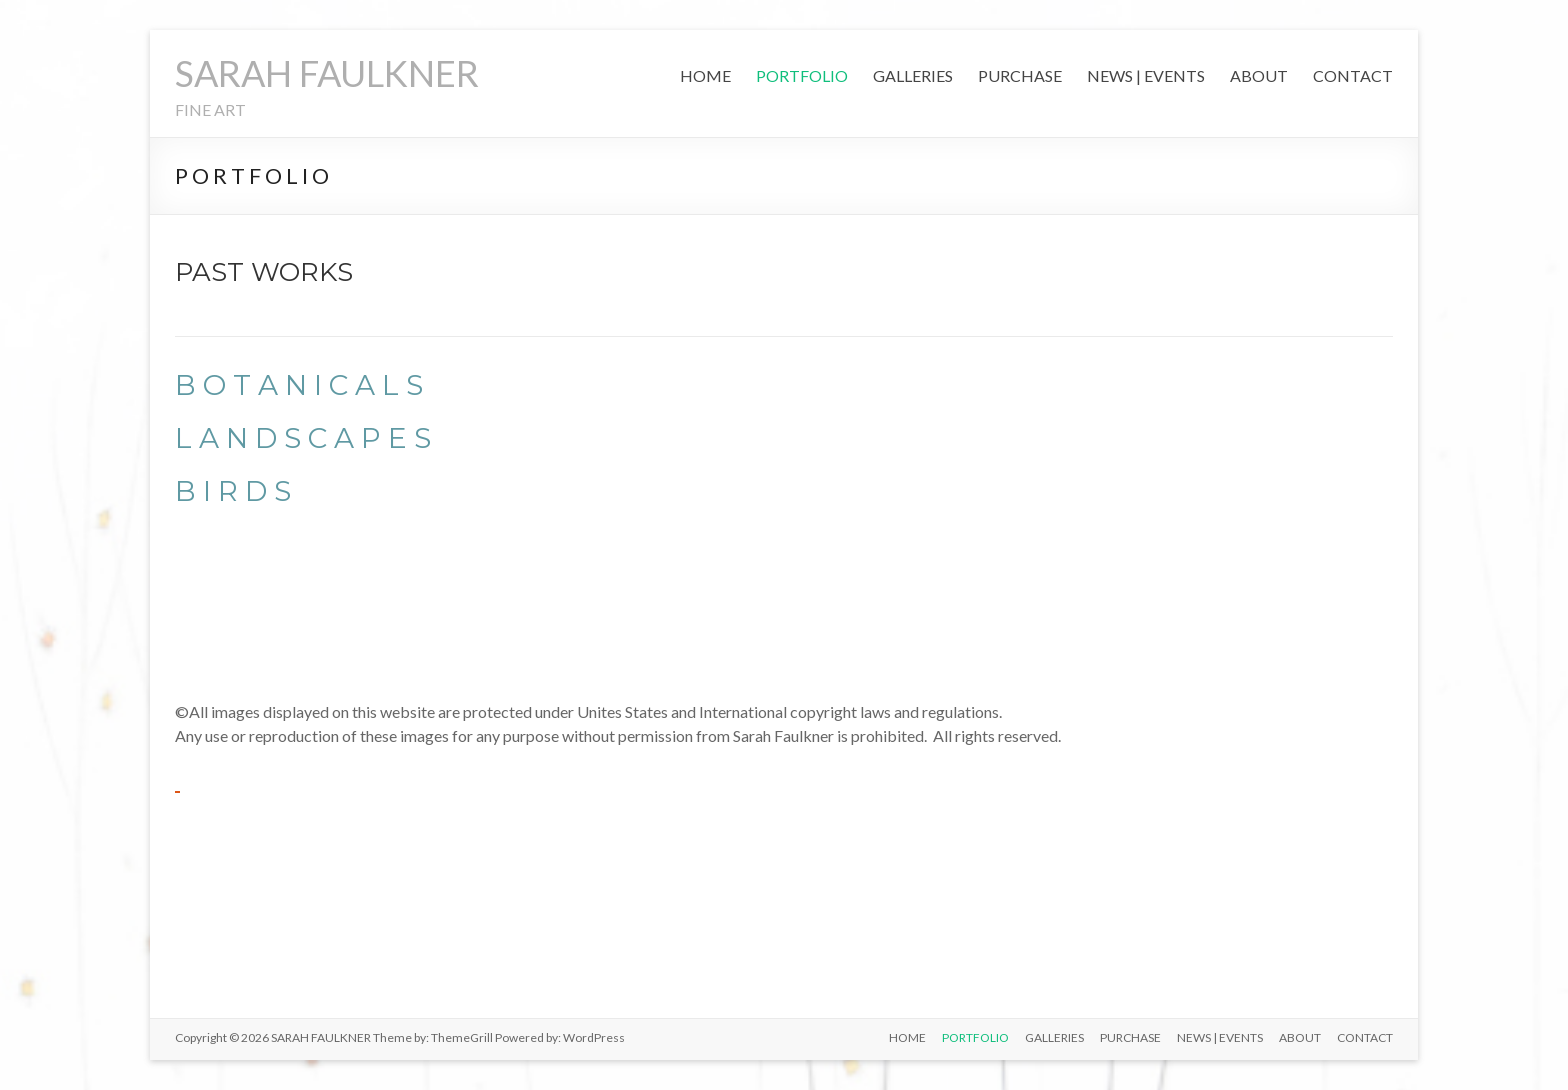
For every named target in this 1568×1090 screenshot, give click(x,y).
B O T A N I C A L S (299, 385)
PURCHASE (1020, 75)
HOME (705, 75)
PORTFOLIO (802, 75)
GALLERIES (913, 75)
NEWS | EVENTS (1146, 75)
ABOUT (1259, 75)
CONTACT (1353, 75)
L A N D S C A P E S (303, 438)
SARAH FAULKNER (327, 73)
